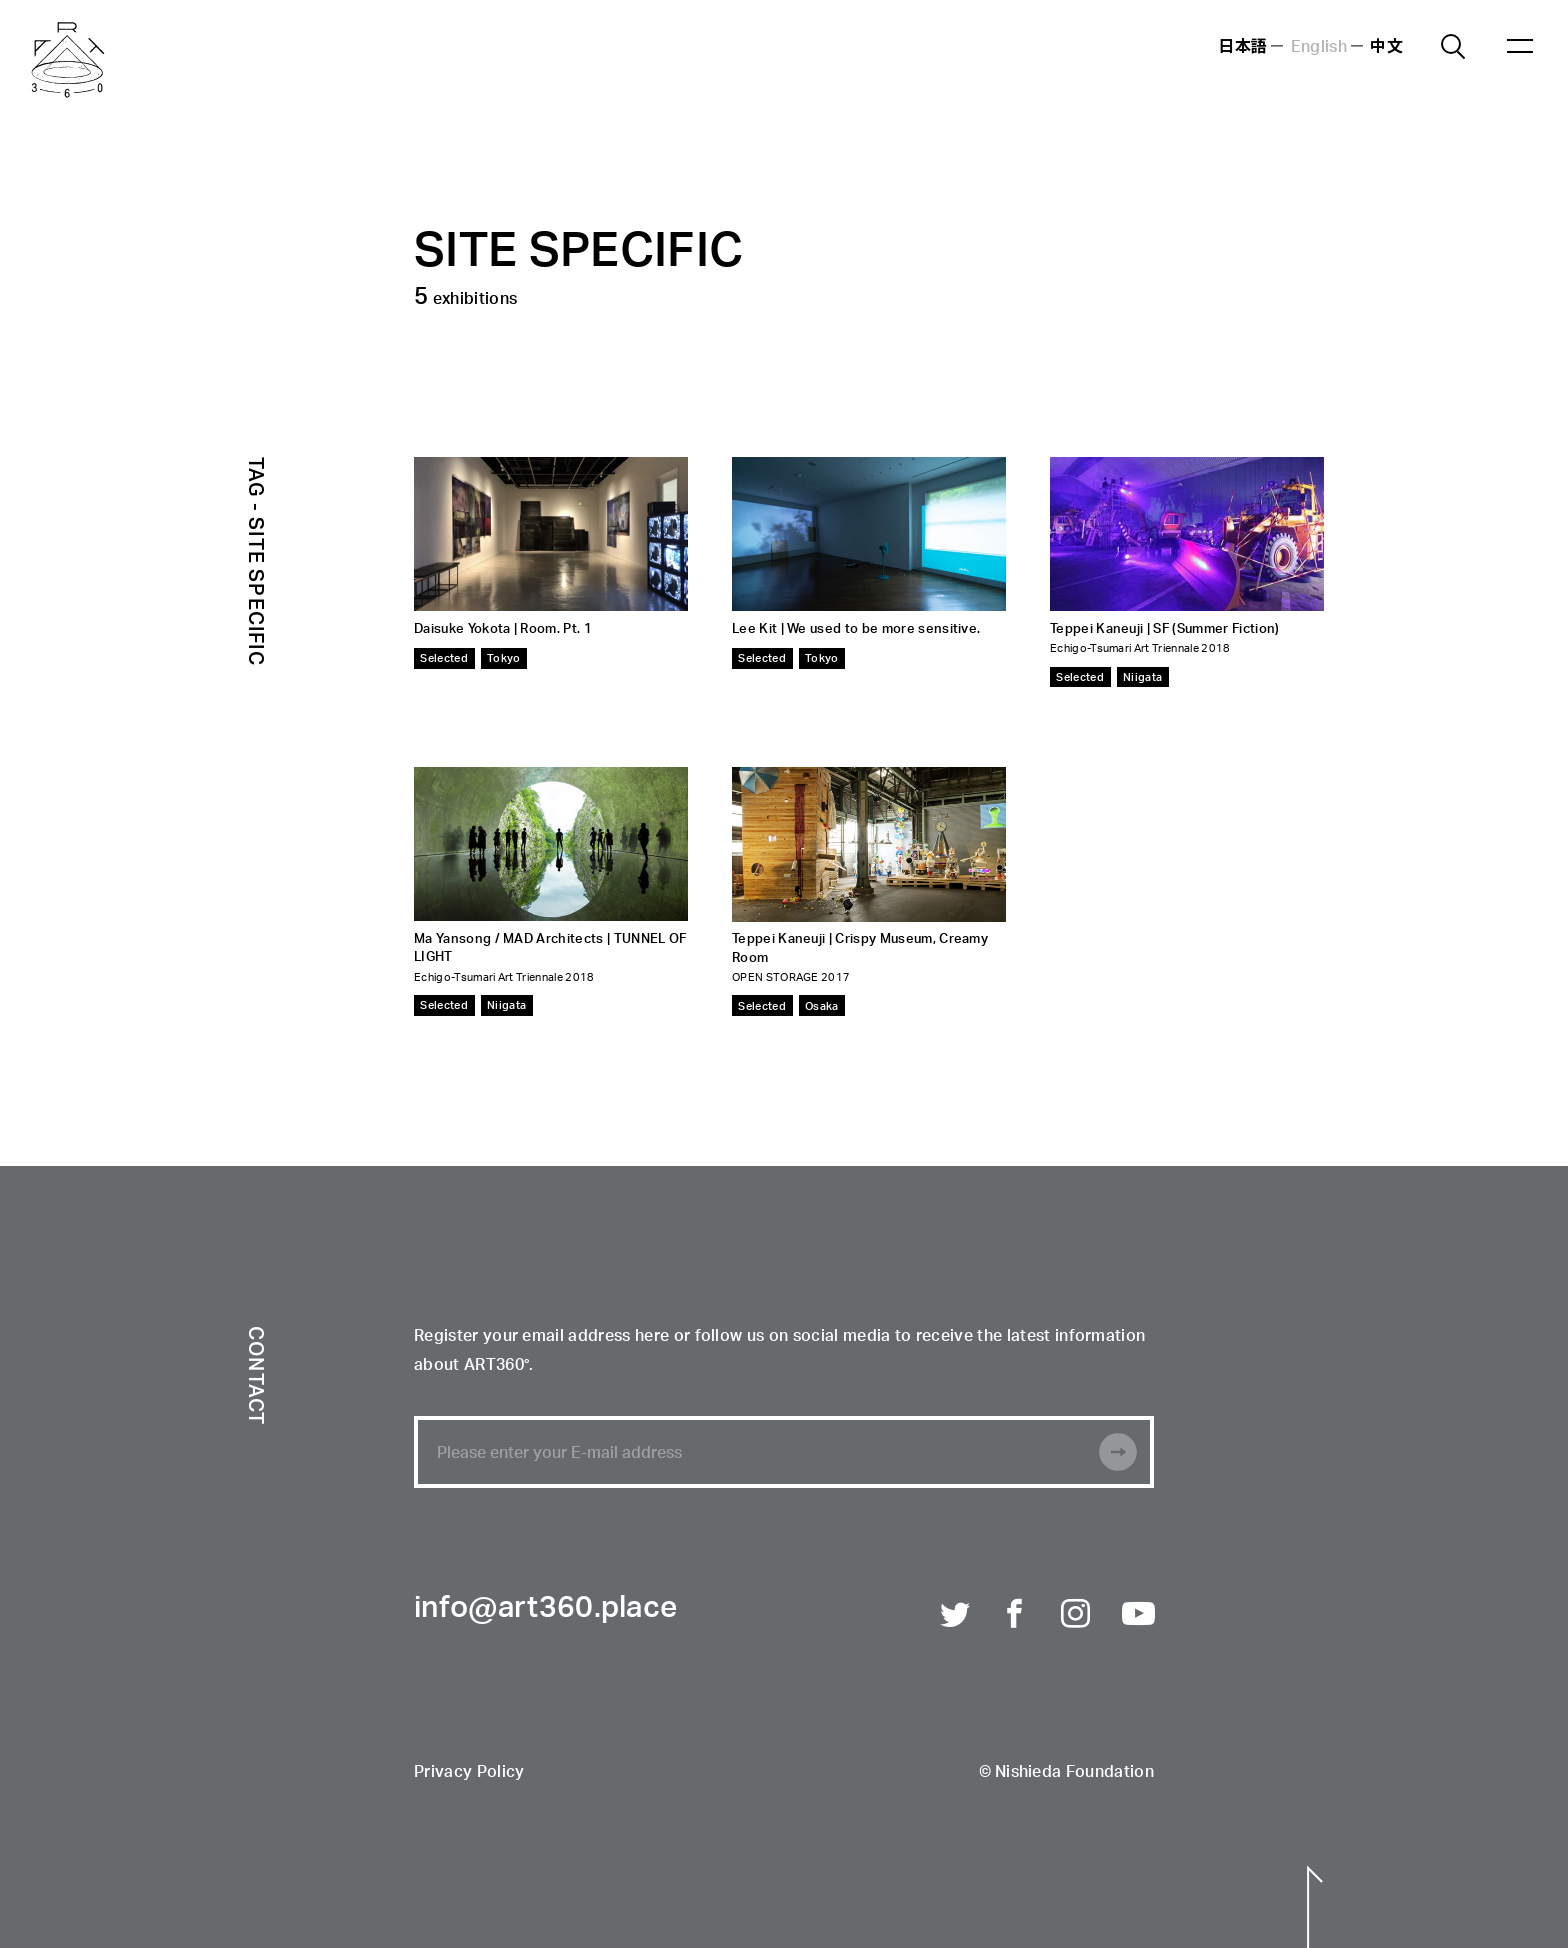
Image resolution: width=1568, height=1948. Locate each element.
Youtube (1138, 1615)
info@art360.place (545, 1609)
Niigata (1142, 676)
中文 (1386, 45)
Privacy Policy (469, 1773)
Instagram (1077, 1615)
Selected (444, 657)
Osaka (822, 1005)
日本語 (1242, 45)
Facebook (1016, 1615)
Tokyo (504, 657)
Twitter (956, 1615)
